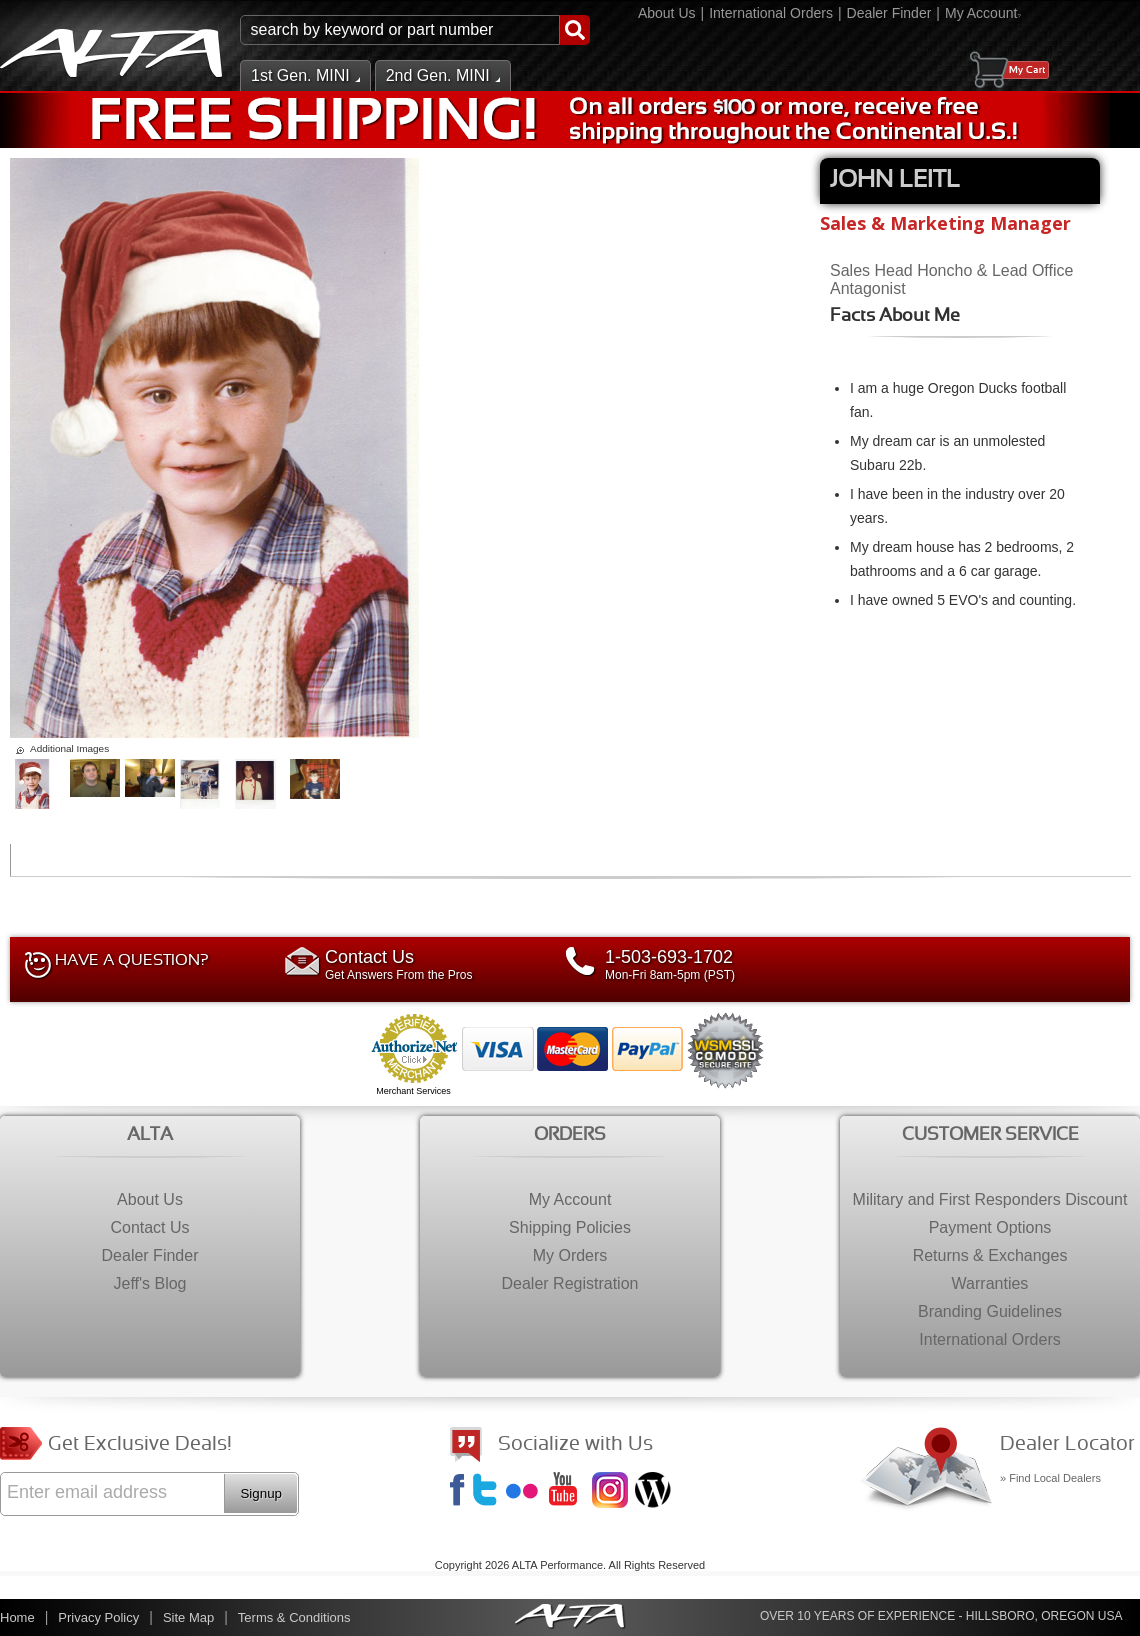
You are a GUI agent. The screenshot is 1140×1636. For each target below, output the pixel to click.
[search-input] (400, 30)
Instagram (612, 1492)
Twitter (488, 1492)
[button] (415, 30)
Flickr (526, 1492)
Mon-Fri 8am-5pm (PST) (705, 964)
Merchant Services (413, 1091)
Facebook (460, 1492)
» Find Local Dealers (1050, 1478)
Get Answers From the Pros (425, 964)
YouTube (569, 1492)
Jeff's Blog (655, 1492)
